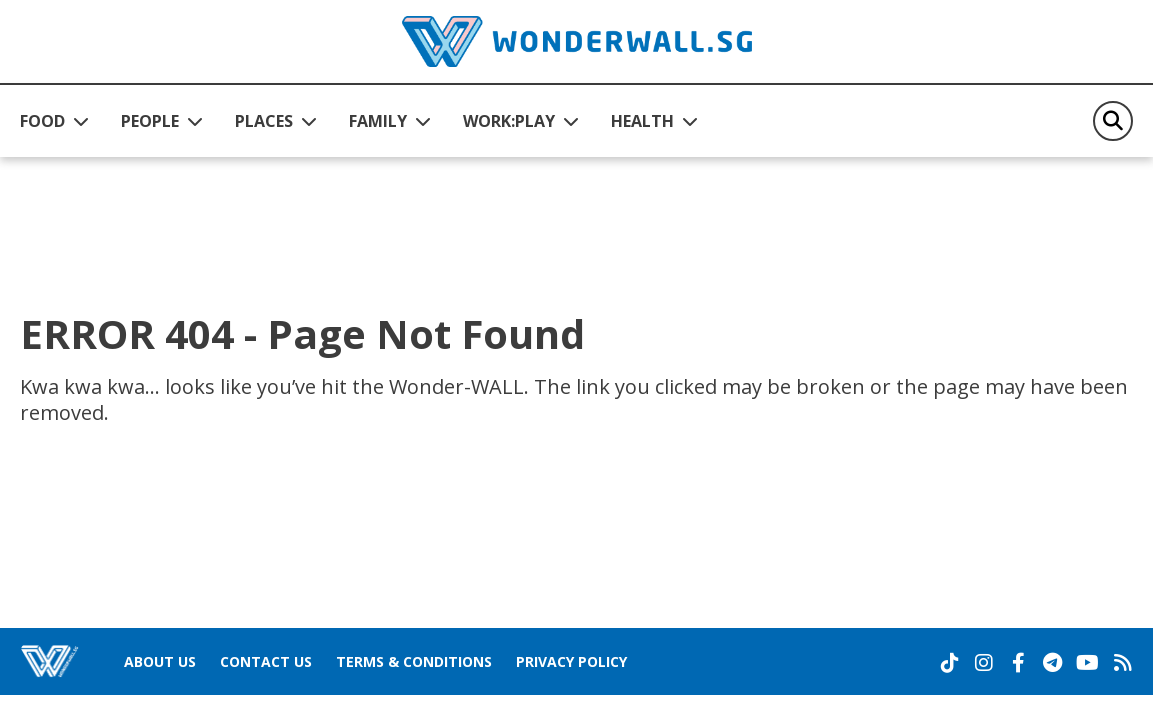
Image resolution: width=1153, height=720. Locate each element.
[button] (54, 121)
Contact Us (266, 661)
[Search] (1113, 121)
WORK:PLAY (509, 121)
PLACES (264, 121)
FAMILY (378, 121)
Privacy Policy (571, 661)
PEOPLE (150, 121)
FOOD (42, 121)
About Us (160, 661)
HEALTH (642, 121)
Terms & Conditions (414, 661)
